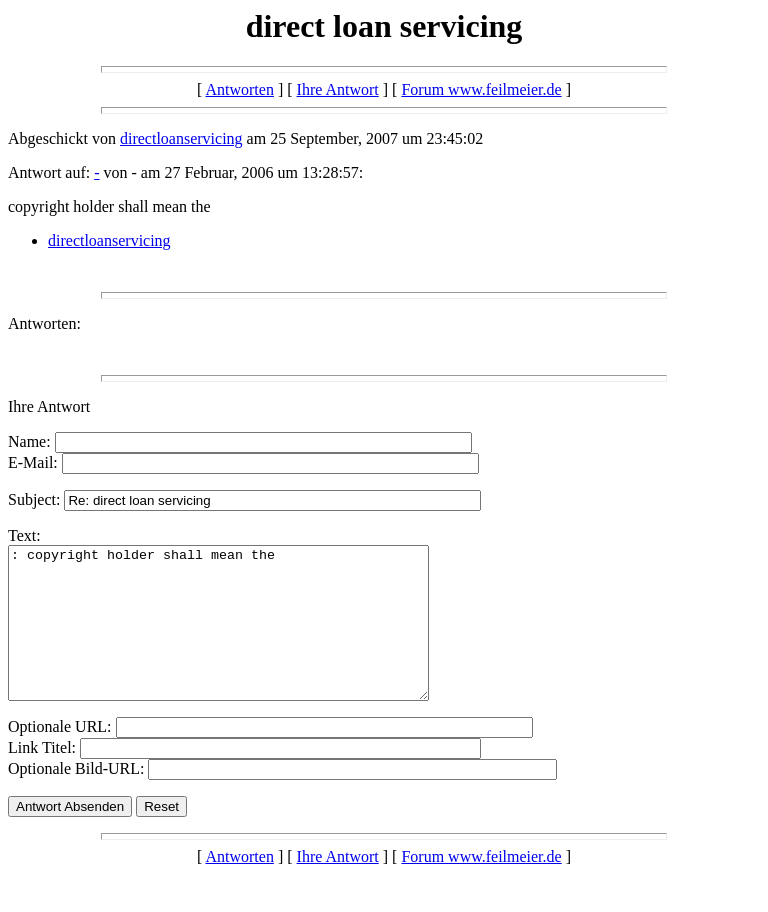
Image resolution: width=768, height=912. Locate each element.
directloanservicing (181, 138)
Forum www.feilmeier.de (481, 89)
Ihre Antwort (338, 89)
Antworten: (44, 323)
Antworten (239, 89)
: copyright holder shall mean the (243, 638)
